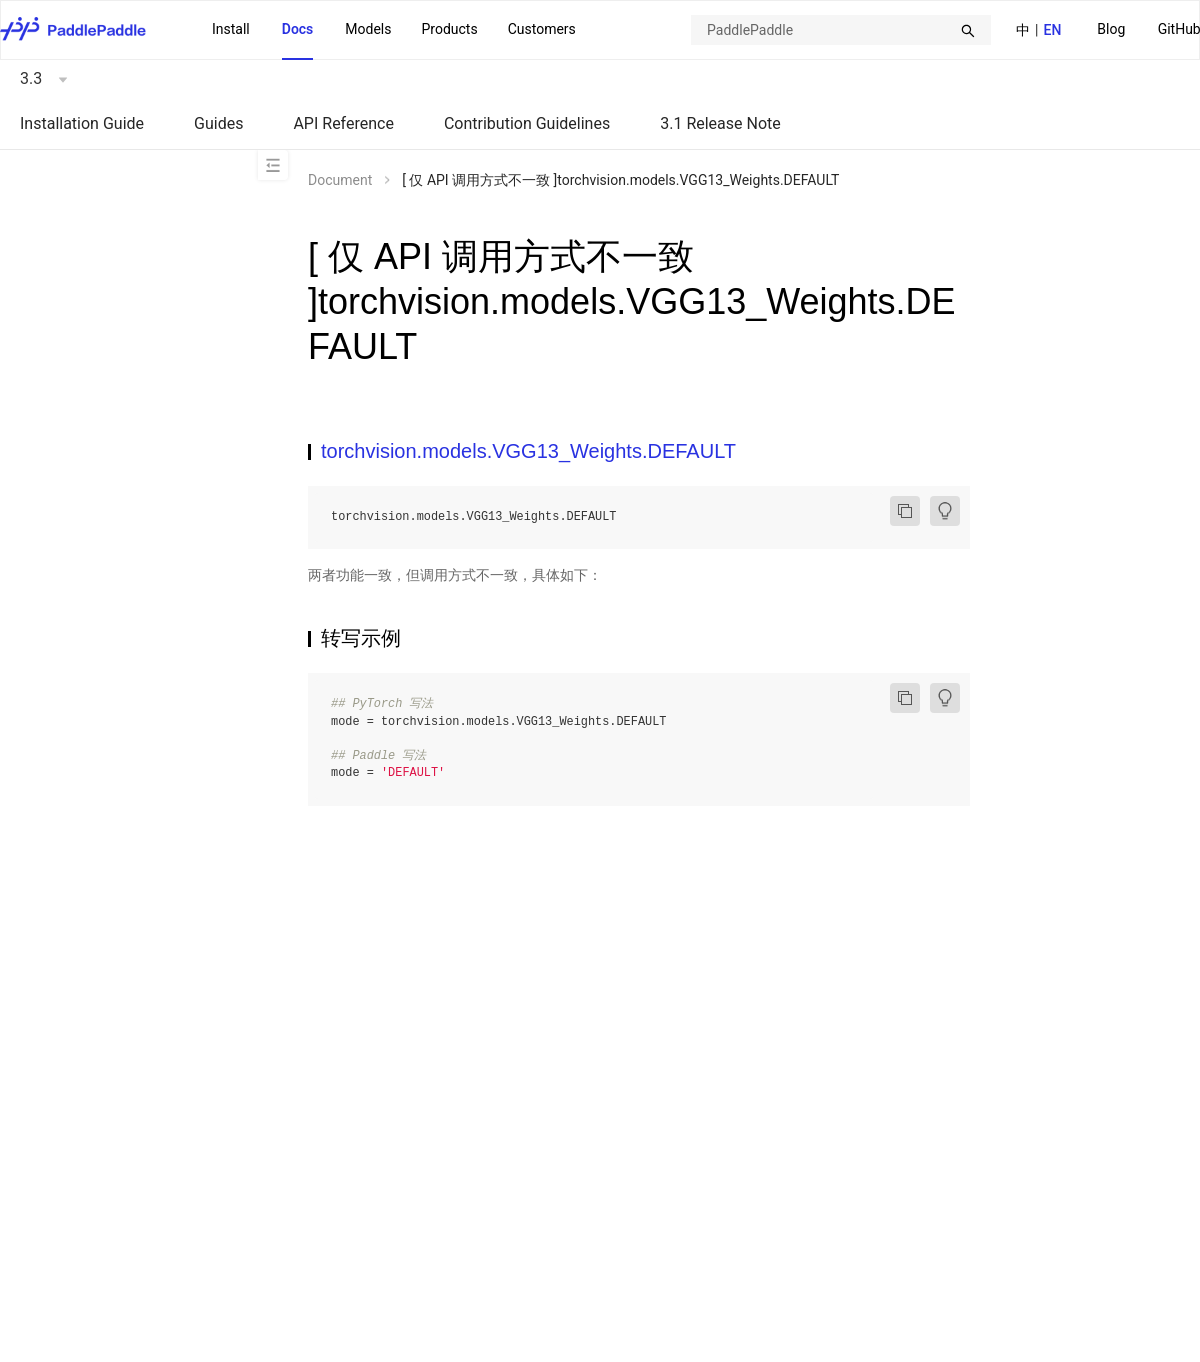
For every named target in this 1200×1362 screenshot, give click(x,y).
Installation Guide (82, 123)
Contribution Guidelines (527, 123)
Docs (298, 29)
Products (449, 29)
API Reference (343, 123)
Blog (1111, 29)
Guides (218, 123)
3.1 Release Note (720, 123)
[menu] (394, 30)
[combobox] (841, 30)
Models (368, 29)
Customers (542, 29)
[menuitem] (1111, 30)
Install (231, 29)
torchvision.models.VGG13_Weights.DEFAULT (528, 451)
